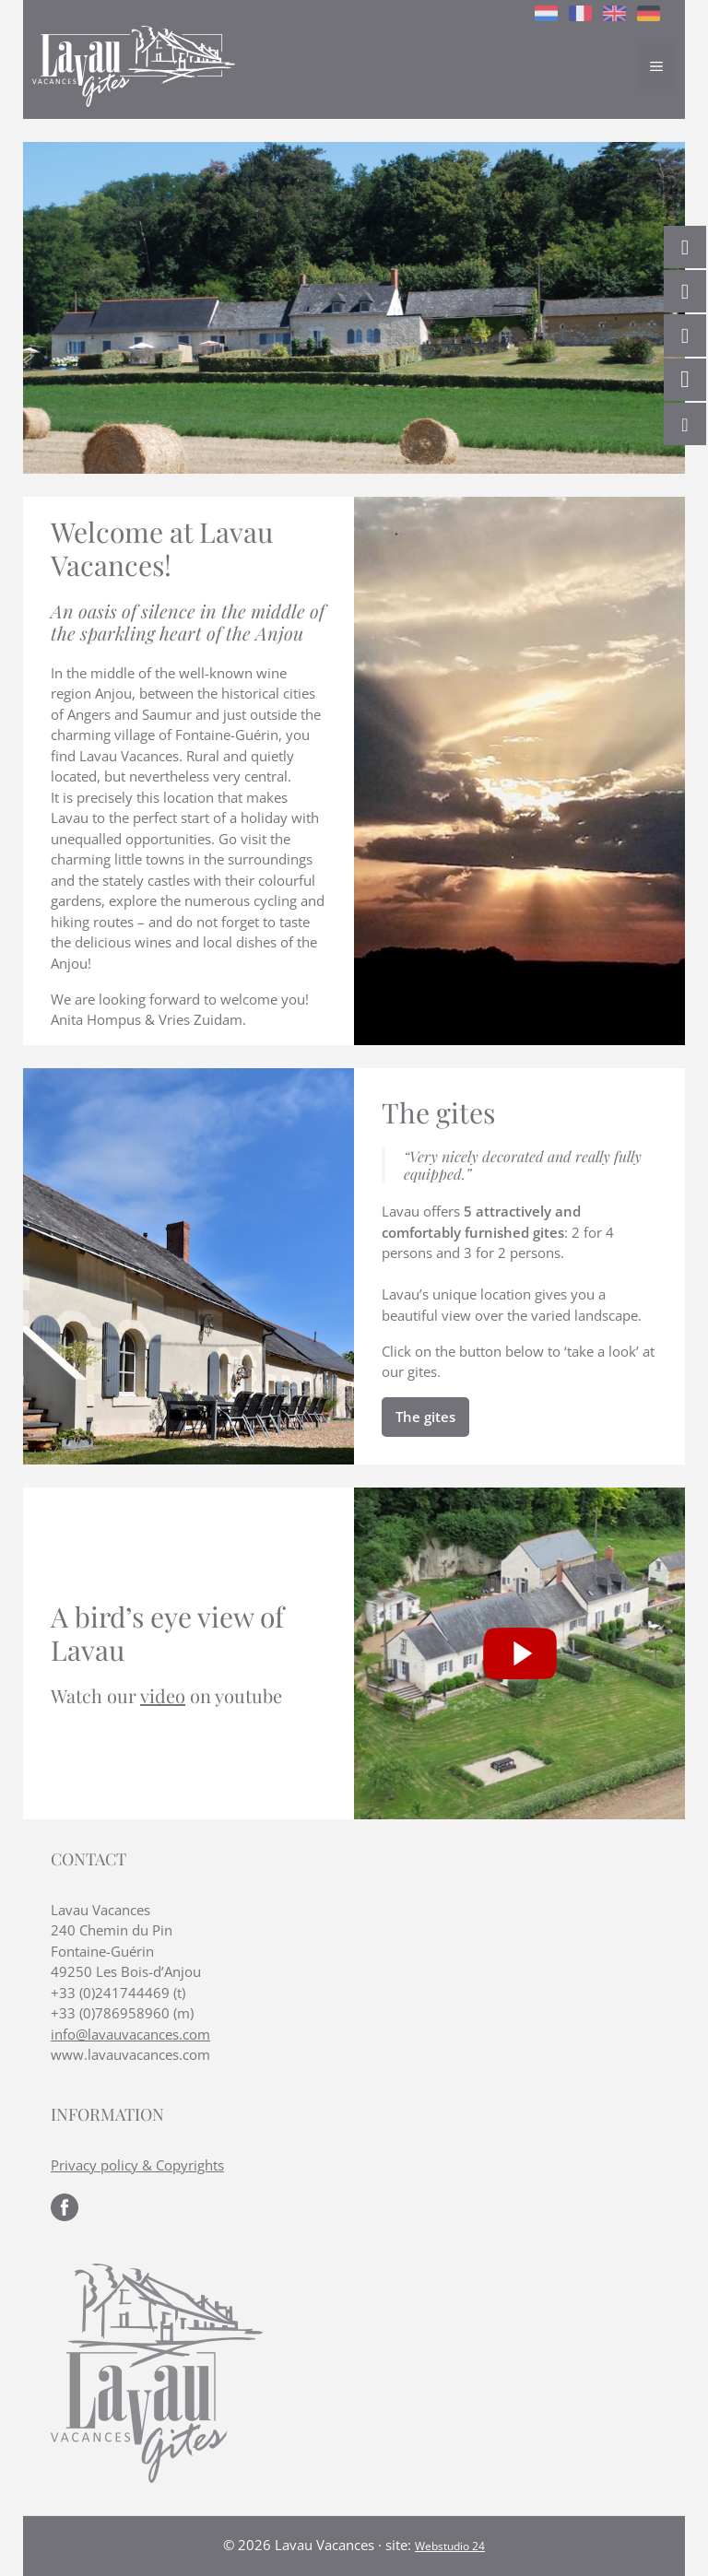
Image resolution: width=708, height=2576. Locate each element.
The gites (425, 1416)
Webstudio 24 (450, 2546)
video (162, 1695)
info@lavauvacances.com (130, 2034)
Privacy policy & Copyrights (137, 2165)
